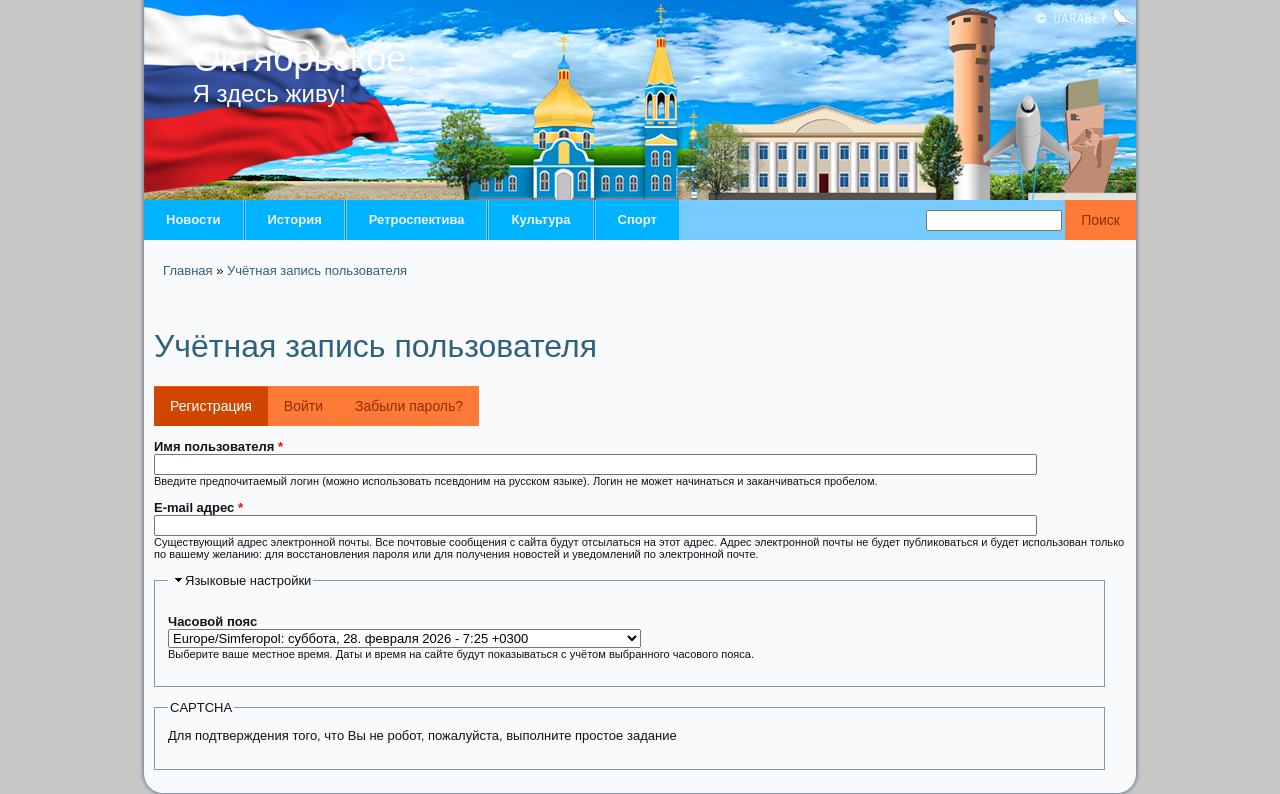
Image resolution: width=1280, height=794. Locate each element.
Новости (193, 219)
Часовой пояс (212, 621)
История (295, 219)
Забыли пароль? (409, 406)
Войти (303, 406)
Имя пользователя (218, 446)
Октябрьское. (305, 58)
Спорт (637, 219)
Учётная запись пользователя (317, 270)
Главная (187, 270)
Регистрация (219, 400)
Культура (540, 219)
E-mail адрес (198, 507)
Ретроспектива (417, 219)
